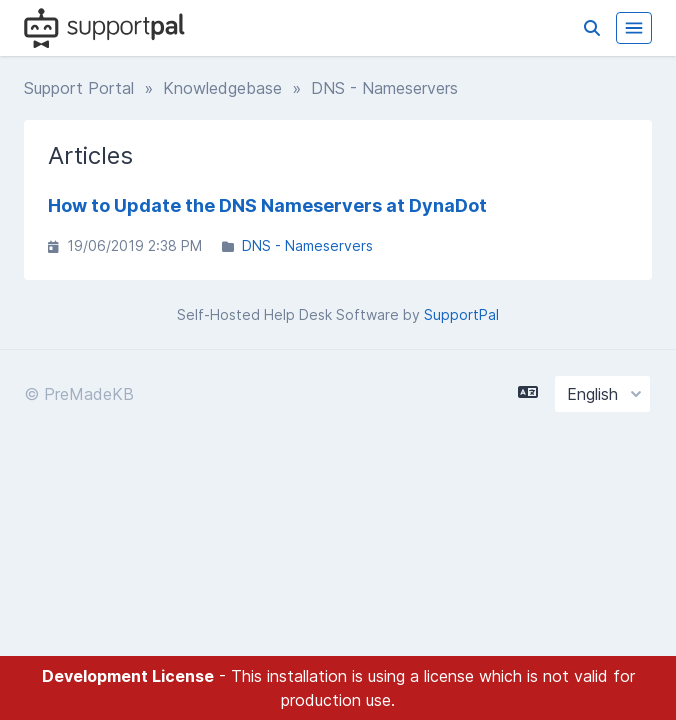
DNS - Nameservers (307, 245)
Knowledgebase (222, 88)
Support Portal (79, 88)
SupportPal (461, 314)
